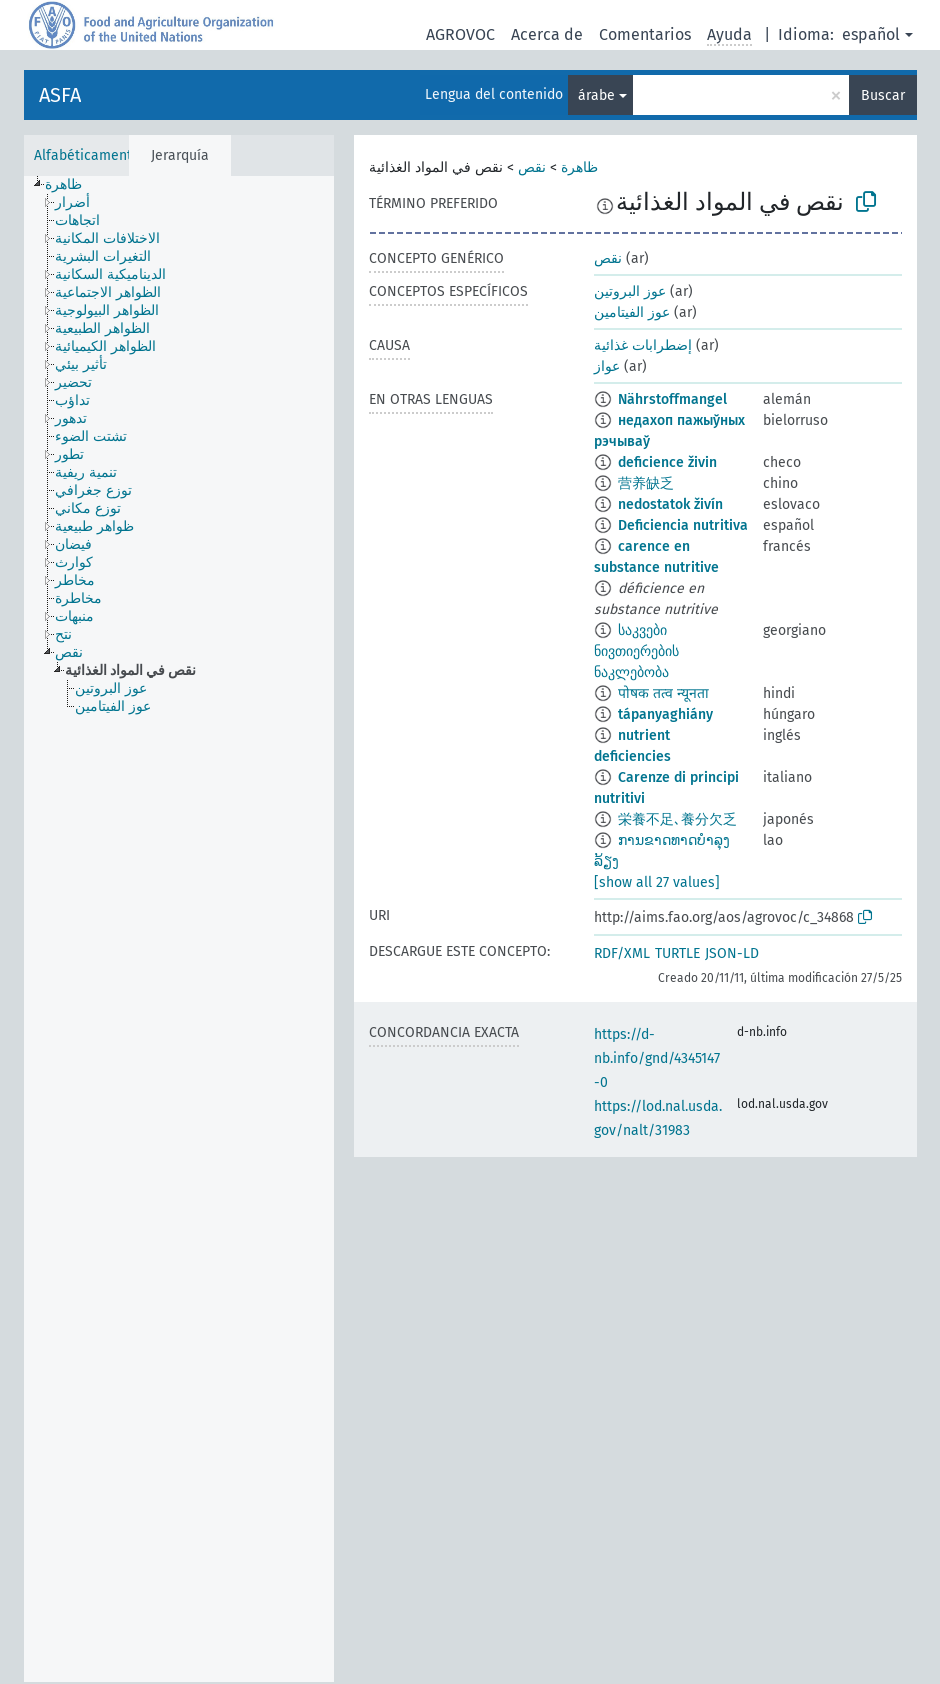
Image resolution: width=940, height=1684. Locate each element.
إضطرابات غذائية (643, 345)
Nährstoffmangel (672, 399)
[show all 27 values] (657, 882)
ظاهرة (579, 167)
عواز (607, 366)
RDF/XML (622, 953)
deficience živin (667, 462)
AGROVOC (460, 34)
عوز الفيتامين (632, 312)
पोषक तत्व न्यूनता (663, 693)
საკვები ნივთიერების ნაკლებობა (636, 651)
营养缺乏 (646, 483)
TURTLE (677, 953)
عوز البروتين (630, 291)
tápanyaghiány (665, 714)
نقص (532, 167)
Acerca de (547, 34)
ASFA (60, 95)
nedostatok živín (670, 504)
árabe (596, 95)
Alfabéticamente (87, 155)
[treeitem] (72, 185)
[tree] (179, 929)
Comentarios (645, 34)
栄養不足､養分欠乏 (677, 819)
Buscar (883, 95)
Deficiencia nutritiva (683, 525)
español (871, 34)
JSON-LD (732, 953)
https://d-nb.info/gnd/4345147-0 (657, 1058)
